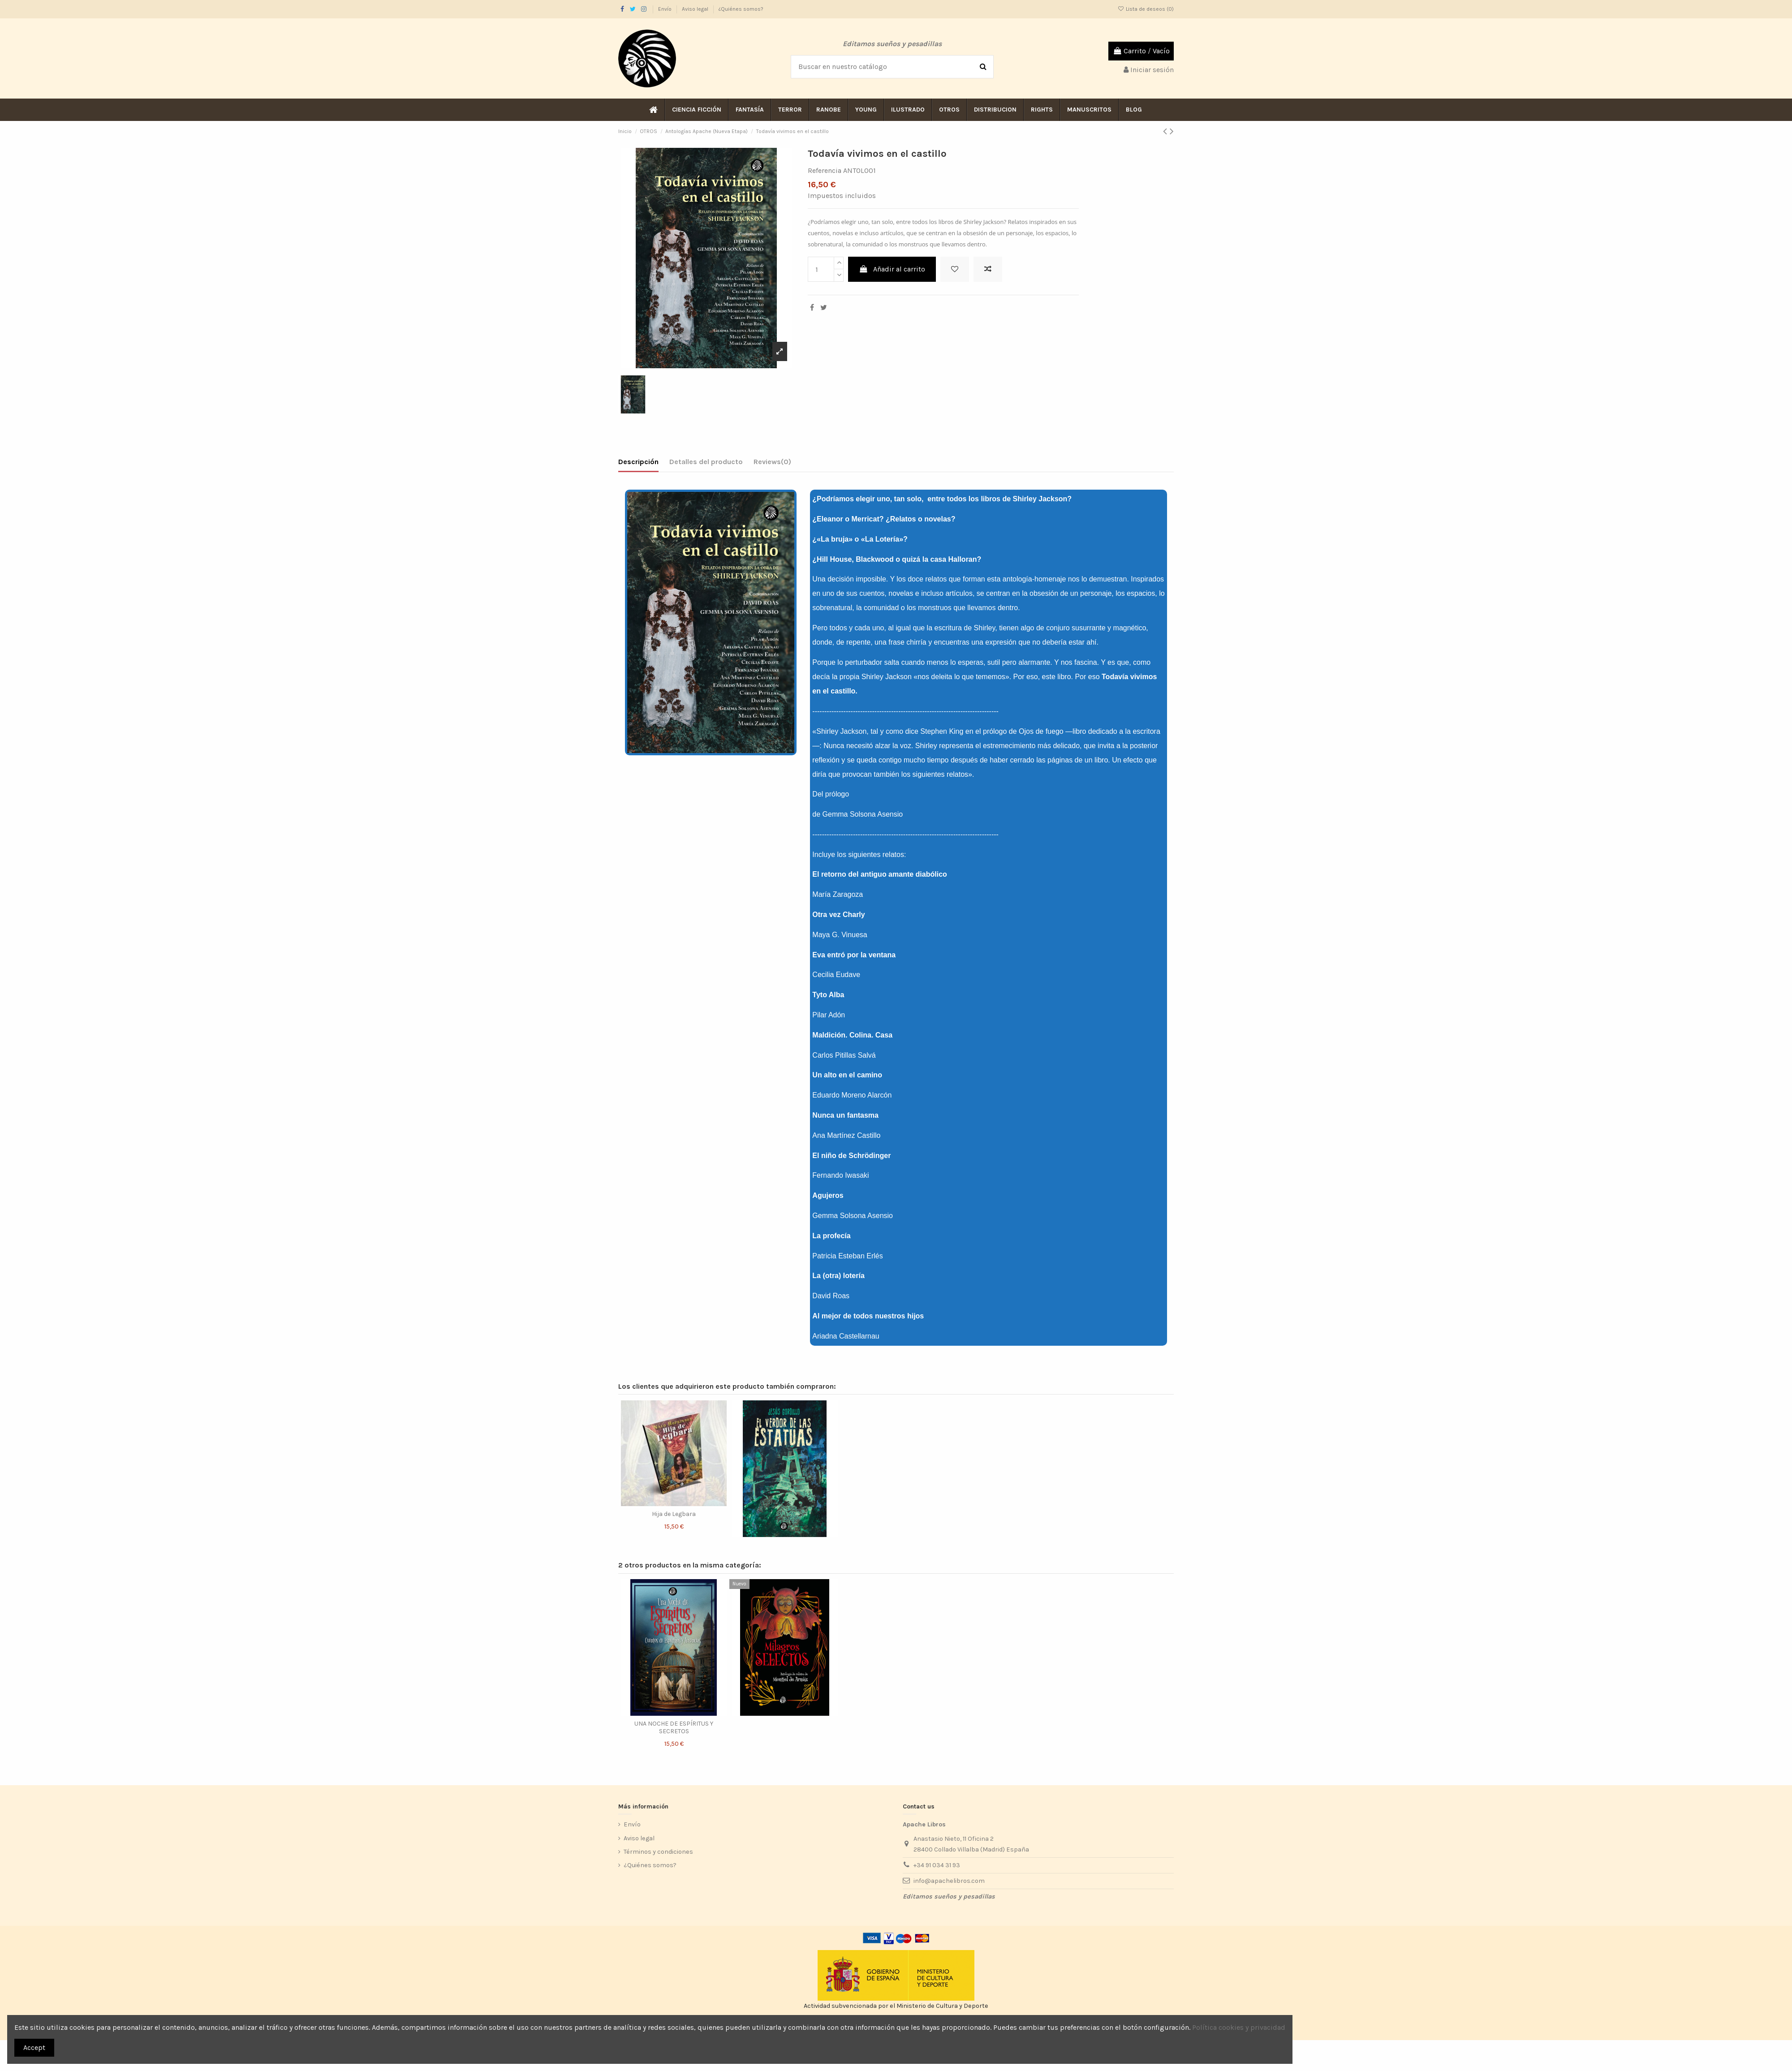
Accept (34, 2047)
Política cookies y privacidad (1238, 2027)
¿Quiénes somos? (741, 9)
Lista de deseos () (1146, 9)
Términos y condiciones (658, 1852)
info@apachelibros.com (949, 1881)
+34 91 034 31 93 (936, 1865)
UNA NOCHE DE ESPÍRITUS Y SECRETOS (673, 1727)
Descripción (638, 461)
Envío (665, 9)
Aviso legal (696, 9)
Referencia (824, 170)
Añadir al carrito (892, 269)
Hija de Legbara (674, 1514)
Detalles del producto (706, 461)
